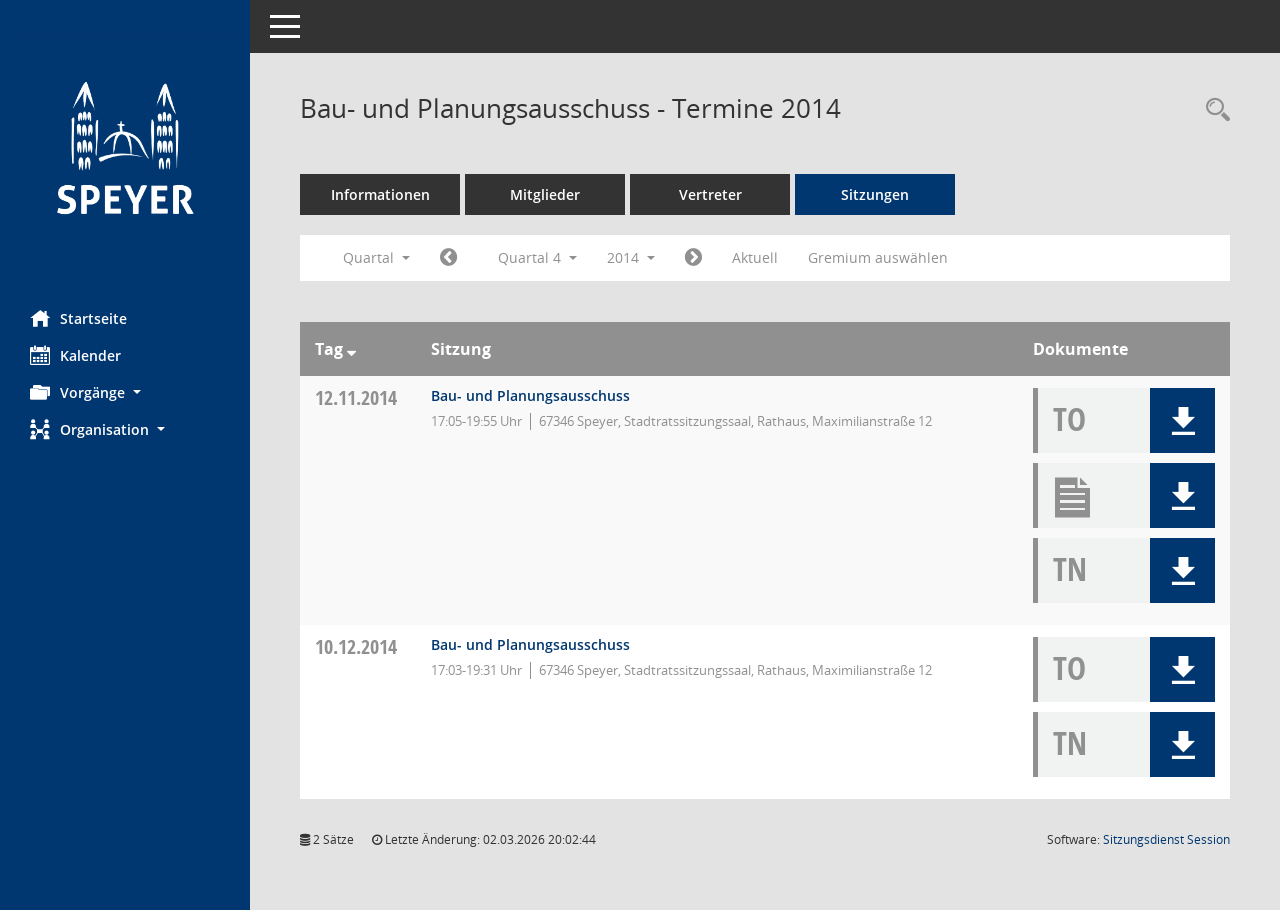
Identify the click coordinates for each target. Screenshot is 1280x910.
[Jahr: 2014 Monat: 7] (448, 258)
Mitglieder (545, 194)
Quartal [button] (376, 257)
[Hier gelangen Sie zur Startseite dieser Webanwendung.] (125, 147)
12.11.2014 (356, 397)
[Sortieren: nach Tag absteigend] (351, 349)
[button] (125, 392)
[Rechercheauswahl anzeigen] (1213, 110)
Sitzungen (875, 194)
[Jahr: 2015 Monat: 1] (693, 258)
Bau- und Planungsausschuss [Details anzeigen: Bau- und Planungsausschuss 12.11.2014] (530, 395)
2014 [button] (631, 257)
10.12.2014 (356, 646)
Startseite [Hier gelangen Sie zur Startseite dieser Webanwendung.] (78, 318)
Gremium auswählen (878, 257)
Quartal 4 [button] (537, 257)
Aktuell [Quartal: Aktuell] (755, 257)
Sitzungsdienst (1166, 839)
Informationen (380, 194)
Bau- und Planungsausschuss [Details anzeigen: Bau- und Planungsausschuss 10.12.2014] (530, 644)
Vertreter (710, 194)
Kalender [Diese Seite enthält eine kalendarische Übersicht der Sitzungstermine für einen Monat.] (75, 355)
